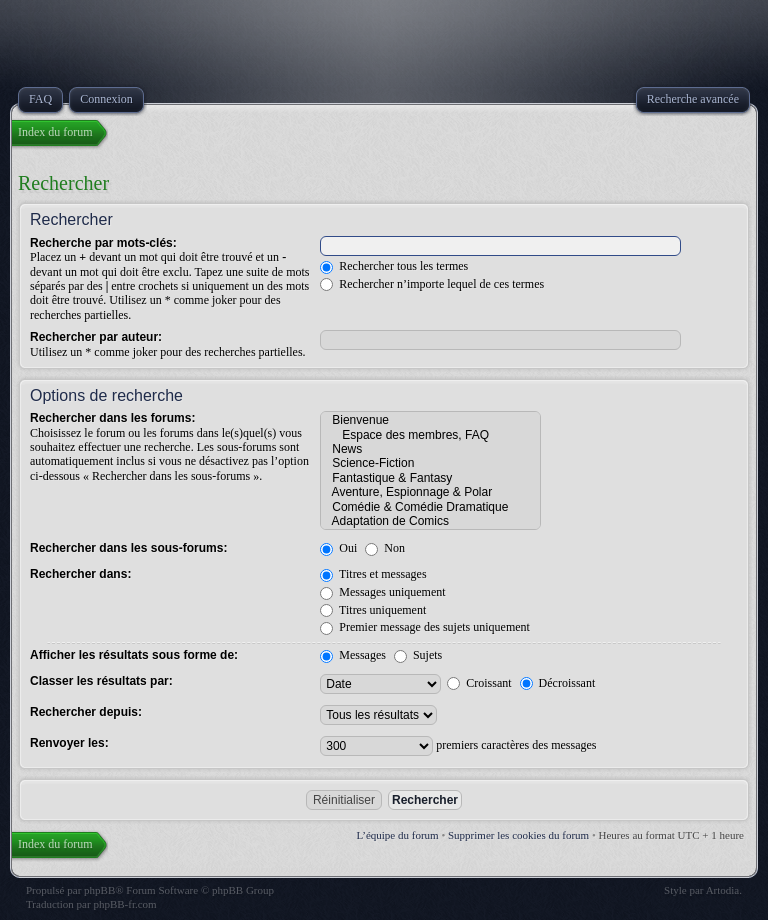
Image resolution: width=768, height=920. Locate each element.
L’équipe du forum (398, 835)
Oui (338, 548)
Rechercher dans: (80, 574)
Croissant (479, 683)
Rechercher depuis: (86, 712)
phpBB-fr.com (124, 904)
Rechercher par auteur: (96, 337)
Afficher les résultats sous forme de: (134, 655)
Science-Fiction (430, 463)
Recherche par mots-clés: (103, 243)
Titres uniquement (373, 610)
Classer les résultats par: (101, 681)
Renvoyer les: (69, 743)
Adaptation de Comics (430, 521)
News (430, 449)
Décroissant (558, 683)
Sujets (418, 655)
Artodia (723, 890)
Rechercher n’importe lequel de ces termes (432, 284)
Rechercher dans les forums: (112, 418)
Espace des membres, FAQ (430, 435)
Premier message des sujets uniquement (425, 627)
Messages (353, 655)
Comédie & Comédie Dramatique (430, 507)
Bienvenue (430, 420)
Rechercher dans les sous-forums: (128, 548)
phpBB (99, 890)
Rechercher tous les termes (394, 266)
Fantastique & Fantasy (430, 478)
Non (385, 548)
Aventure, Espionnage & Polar (430, 492)
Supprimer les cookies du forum (518, 835)
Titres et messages (373, 574)
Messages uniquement (382, 592)
